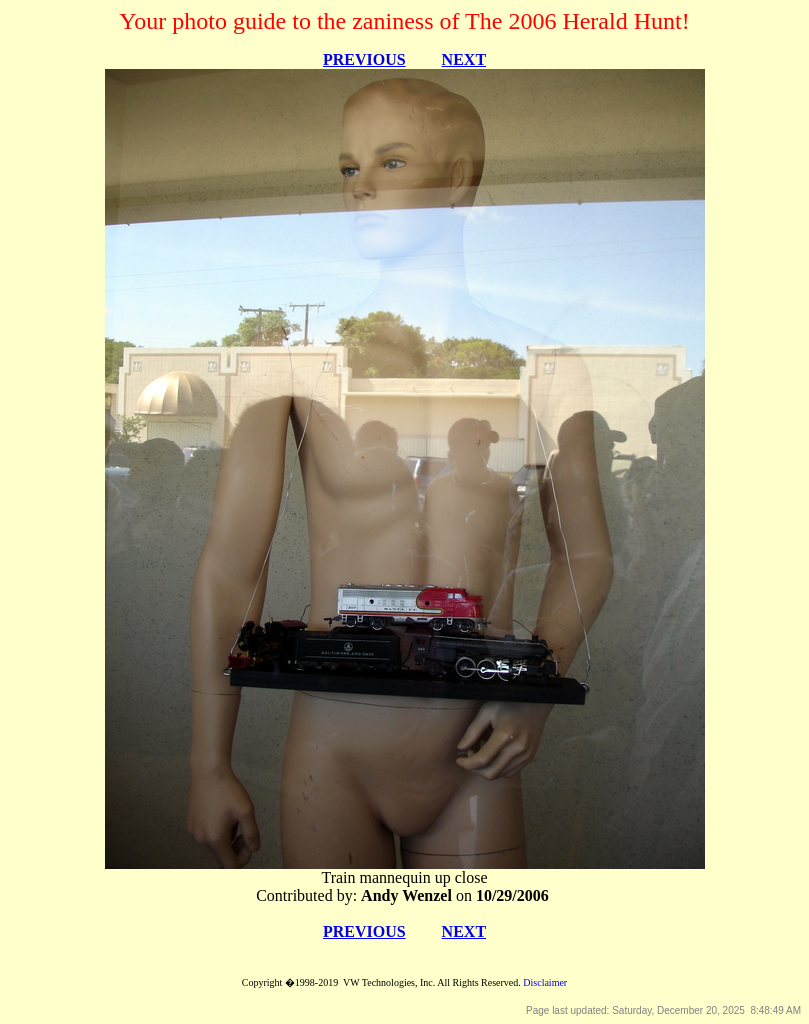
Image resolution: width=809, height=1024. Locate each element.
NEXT (464, 59)
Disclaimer (545, 982)
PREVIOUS (364, 59)
